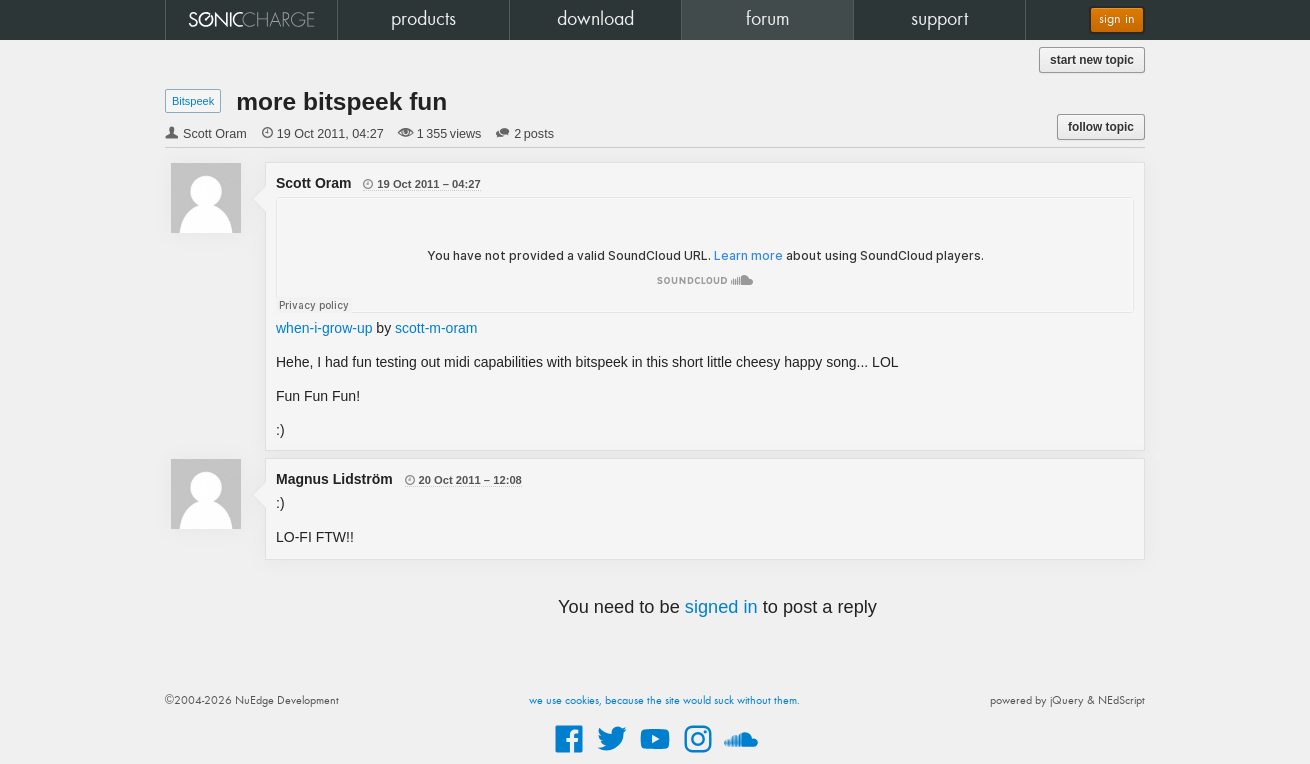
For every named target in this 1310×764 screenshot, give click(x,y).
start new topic (1092, 60)
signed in (721, 607)
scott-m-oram (436, 328)
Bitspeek (193, 101)
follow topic (1101, 127)
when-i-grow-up (324, 328)
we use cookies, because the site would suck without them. (664, 701)
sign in (1117, 19)
